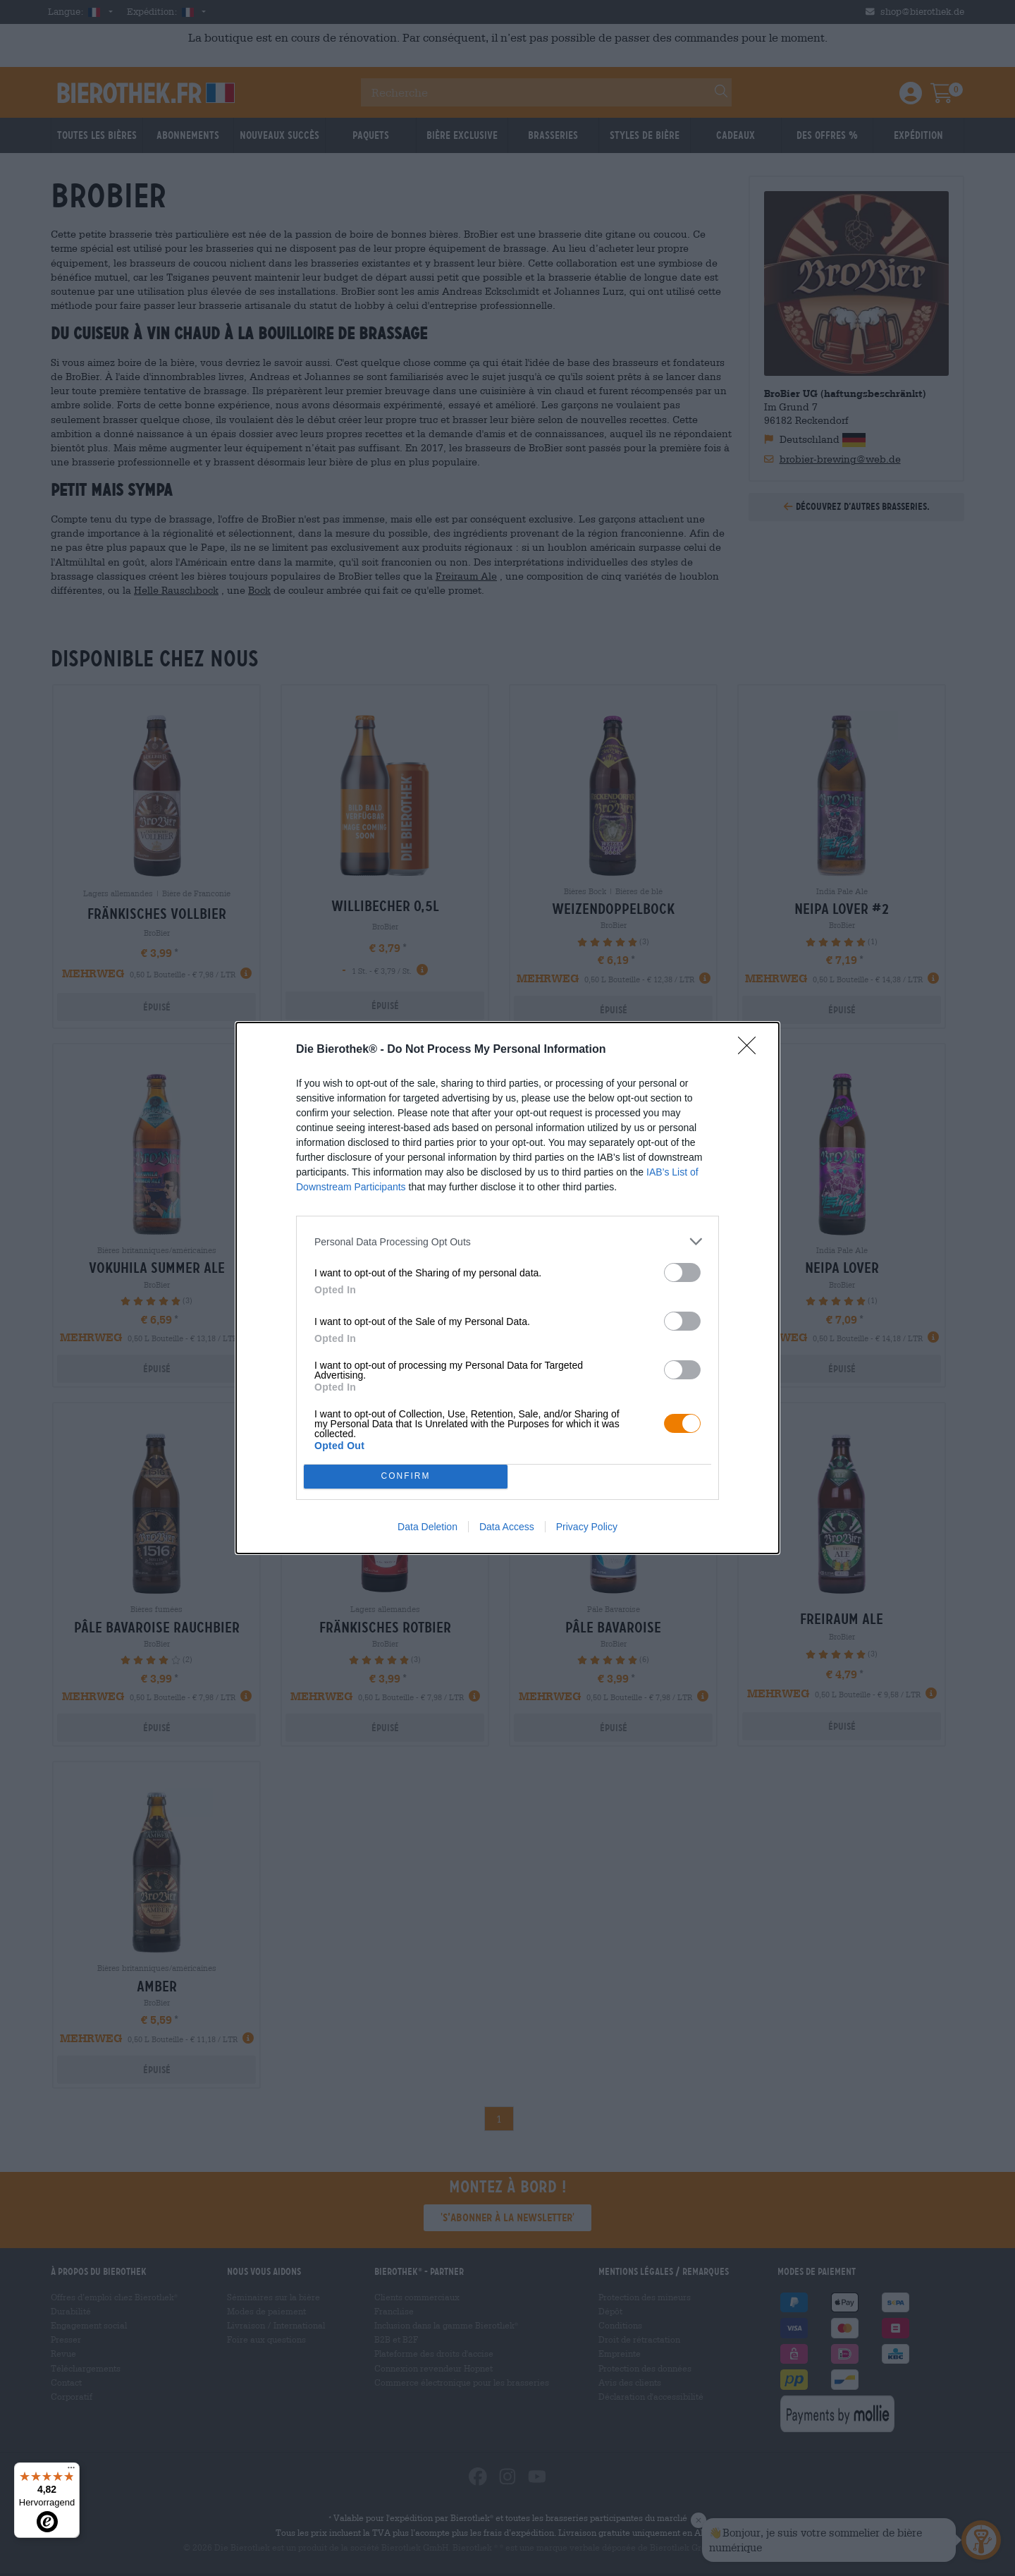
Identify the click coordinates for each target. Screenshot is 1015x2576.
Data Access (506, 1526)
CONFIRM (405, 1477)
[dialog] (507, 1288)
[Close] (751, 1050)
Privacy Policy (586, 1526)
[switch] (682, 1272)
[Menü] (71, 2470)
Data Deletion (427, 1526)
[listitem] (507, 1241)
